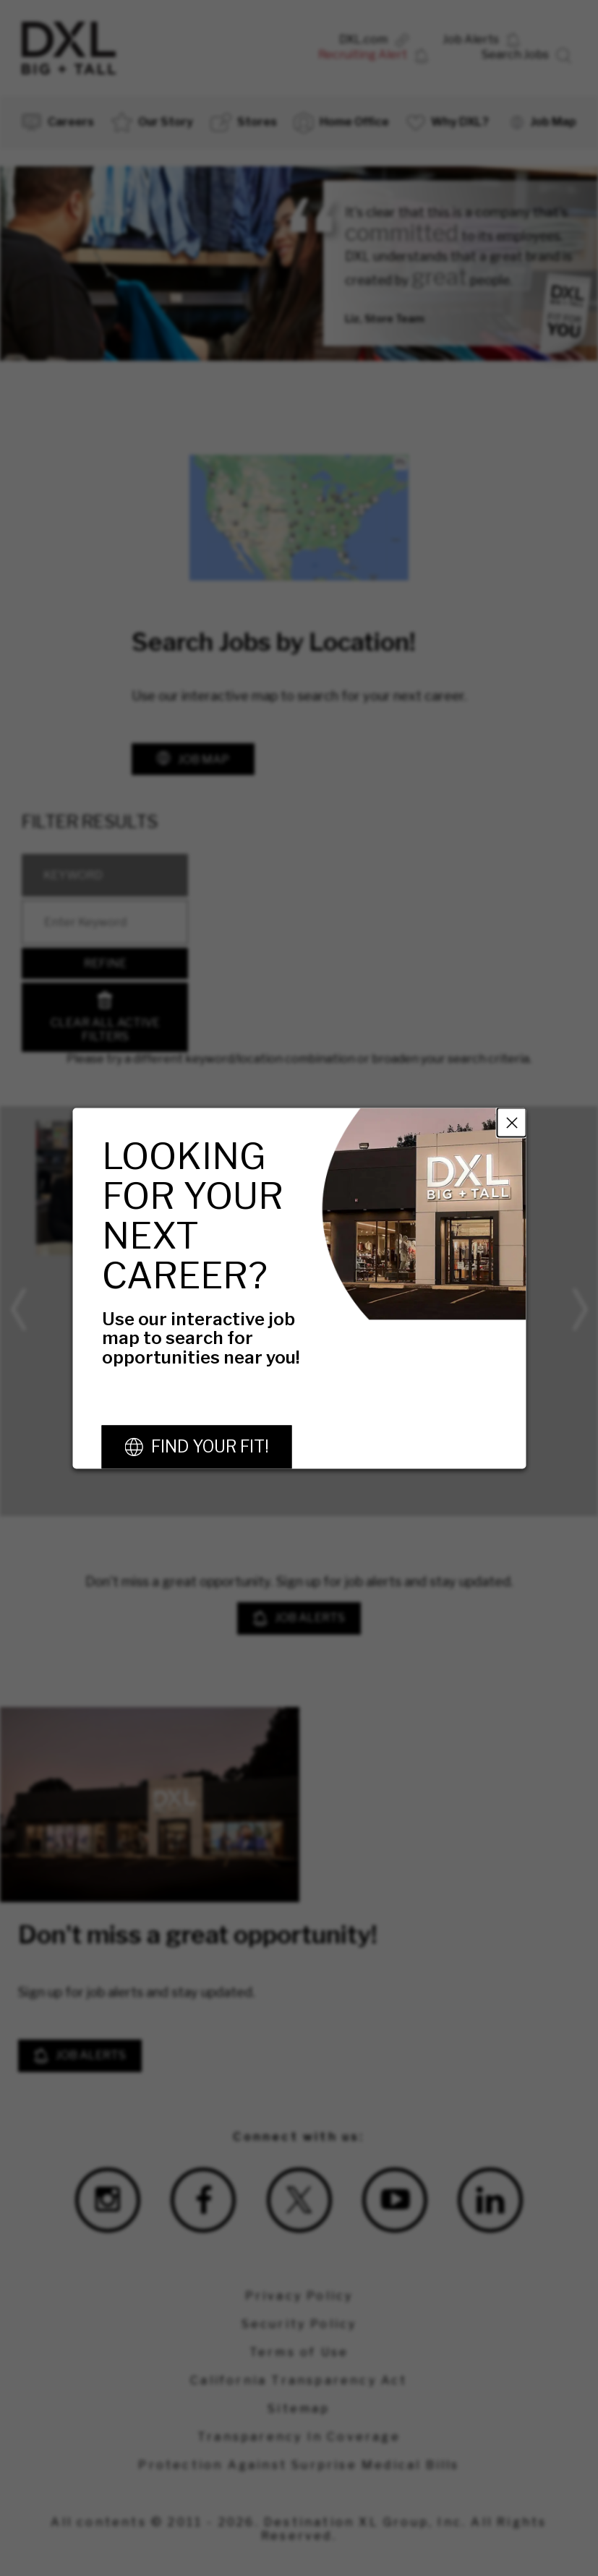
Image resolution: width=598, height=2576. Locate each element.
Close (511, 1122)
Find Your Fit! (209, 1447)
